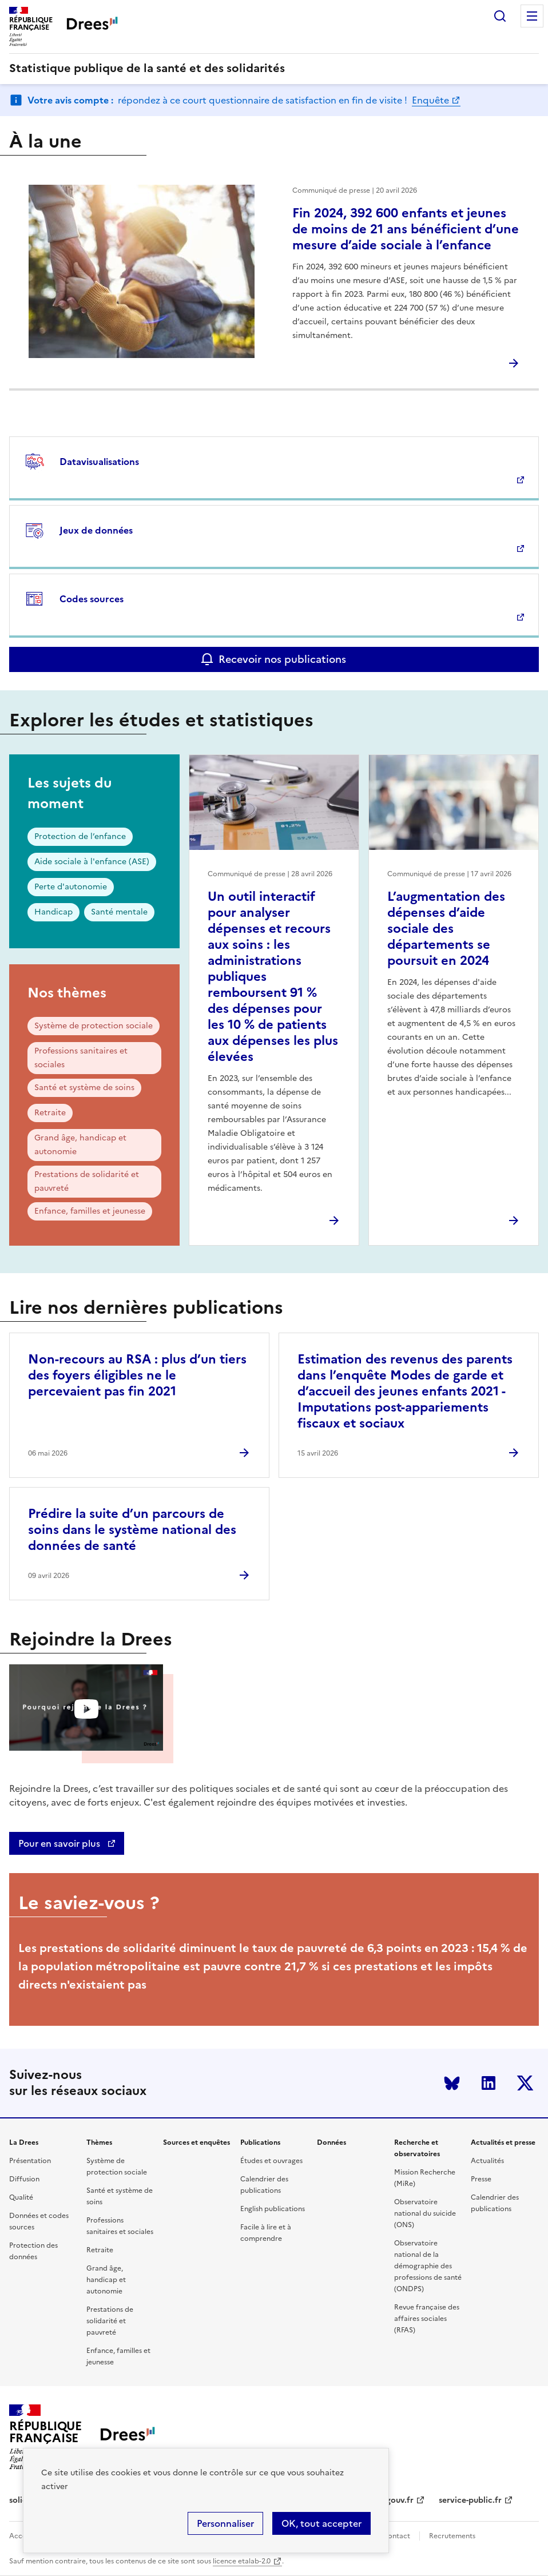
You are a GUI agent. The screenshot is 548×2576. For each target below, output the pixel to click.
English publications (272, 2209)
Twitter (525, 2083)
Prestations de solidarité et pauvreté (86, 1181)
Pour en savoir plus (60, 1843)
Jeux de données (96, 530)
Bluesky (452, 2083)
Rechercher (500, 16)
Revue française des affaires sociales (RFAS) (426, 2318)
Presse (481, 2179)
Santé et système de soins (84, 1088)
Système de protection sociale (93, 1026)
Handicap (53, 912)
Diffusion (24, 2179)
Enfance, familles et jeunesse (89, 1211)
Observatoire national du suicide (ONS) (425, 2213)
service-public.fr (470, 2500)
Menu (532, 16)
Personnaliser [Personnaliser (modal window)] (225, 2523)
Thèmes (99, 2142)
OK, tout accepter (321, 2523)
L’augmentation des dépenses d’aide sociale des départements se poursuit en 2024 (446, 928)
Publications (260, 2142)
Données (331, 2142)
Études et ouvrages (271, 2161)
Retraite (50, 1113)
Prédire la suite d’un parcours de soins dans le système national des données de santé (132, 1529)
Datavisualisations (99, 461)
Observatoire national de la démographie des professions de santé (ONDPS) (428, 2266)
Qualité (21, 2197)
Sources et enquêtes (196, 2142)
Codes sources (91, 599)
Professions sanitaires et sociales (81, 1058)
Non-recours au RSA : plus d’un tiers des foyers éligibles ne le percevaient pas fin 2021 (137, 1375)
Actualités (487, 2161)
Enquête (430, 100)
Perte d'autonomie (70, 887)
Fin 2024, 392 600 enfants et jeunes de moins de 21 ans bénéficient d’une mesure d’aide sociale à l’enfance (405, 229)
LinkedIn (488, 2083)
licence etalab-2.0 (242, 2561)
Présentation (30, 2161)
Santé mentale (119, 912)
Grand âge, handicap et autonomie (80, 1145)
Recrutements (452, 2536)
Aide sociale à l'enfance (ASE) (91, 862)
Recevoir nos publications (282, 659)
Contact (396, 2536)
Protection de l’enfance (80, 836)
